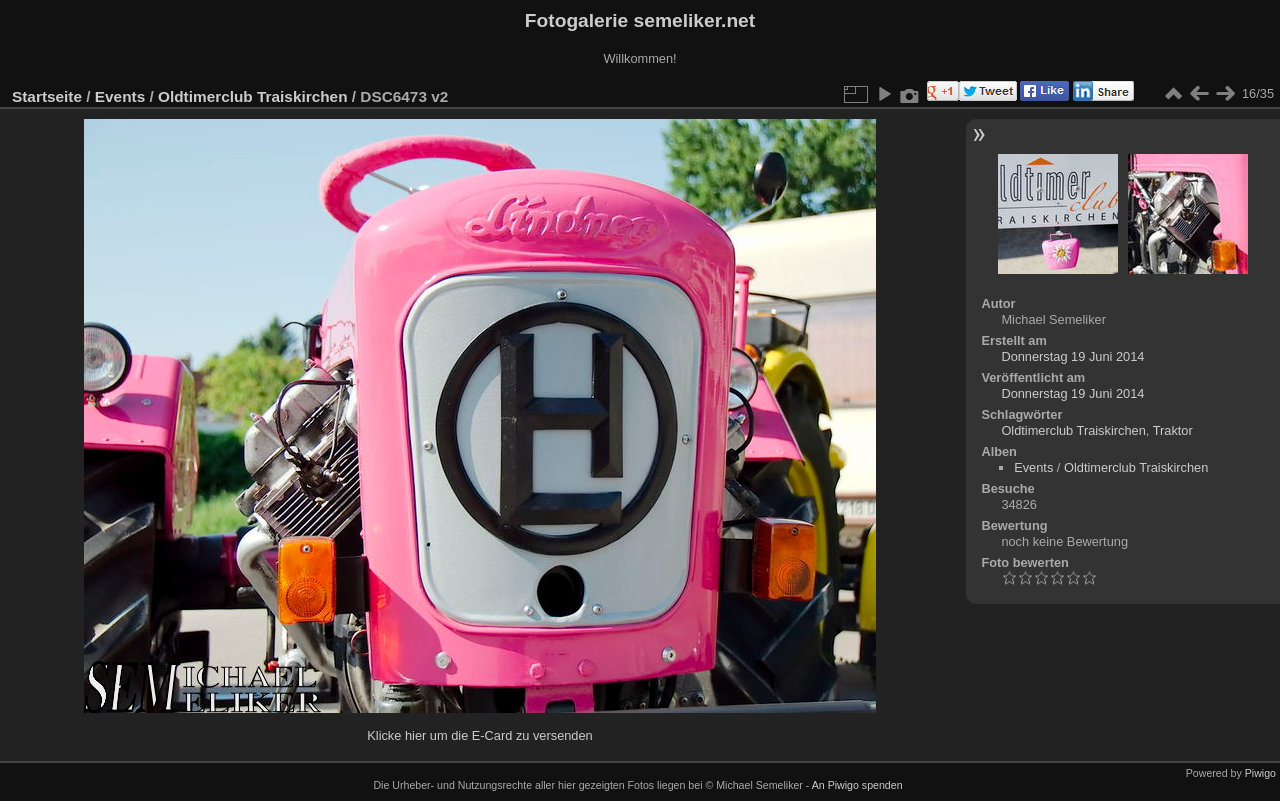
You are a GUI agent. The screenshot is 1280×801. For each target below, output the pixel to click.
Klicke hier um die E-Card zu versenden (479, 735)
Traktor (1173, 430)
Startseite (47, 96)
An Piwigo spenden (857, 785)
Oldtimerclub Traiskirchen (253, 96)
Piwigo (1260, 773)
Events (120, 96)
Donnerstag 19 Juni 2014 (1072, 356)
